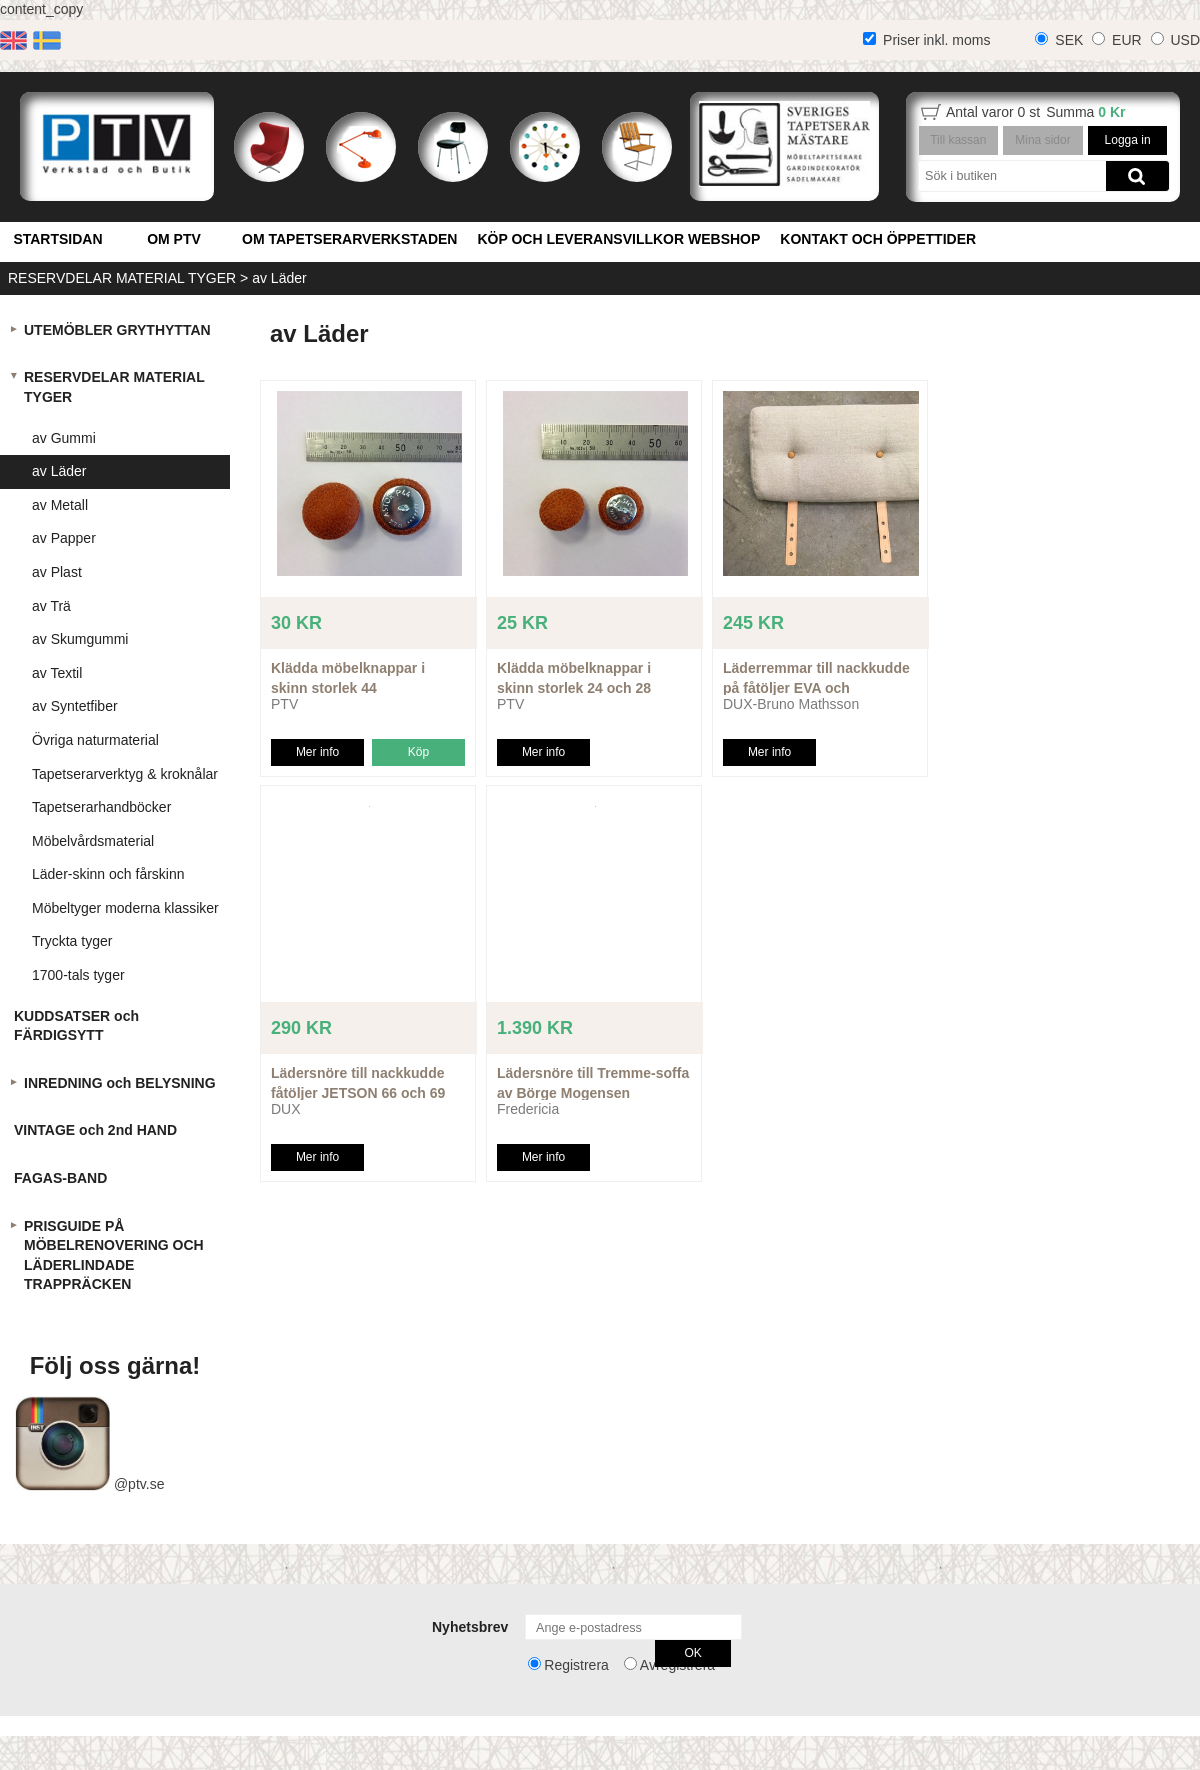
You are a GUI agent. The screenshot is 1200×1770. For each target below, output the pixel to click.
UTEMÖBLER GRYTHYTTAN (117, 330)
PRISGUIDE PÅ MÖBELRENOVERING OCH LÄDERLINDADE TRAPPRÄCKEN (114, 1255)
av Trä (51, 606)
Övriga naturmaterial (95, 740)
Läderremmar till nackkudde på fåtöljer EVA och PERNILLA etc (816, 687)
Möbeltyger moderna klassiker (125, 908)
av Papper (64, 538)
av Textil (57, 673)
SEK (1069, 40)
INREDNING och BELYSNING (120, 1083)
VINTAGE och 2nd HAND (95, 1130)
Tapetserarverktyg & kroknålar (125, 774)
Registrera (576, 1665)
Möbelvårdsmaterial (93, 841)
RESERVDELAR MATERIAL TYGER (122, 278)
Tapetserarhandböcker (101, 807)
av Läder (279, 278)
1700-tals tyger (78, 975)
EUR (1127, 40)
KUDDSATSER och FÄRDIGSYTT (76, 1026)
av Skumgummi (80, 639)
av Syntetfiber (75, 706)
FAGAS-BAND (60, 1178)
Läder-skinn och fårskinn (108, 874)
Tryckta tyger (72, 941)
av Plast (57, 572)
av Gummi (64, 438)
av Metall (60, 505)
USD (1185, 40)
